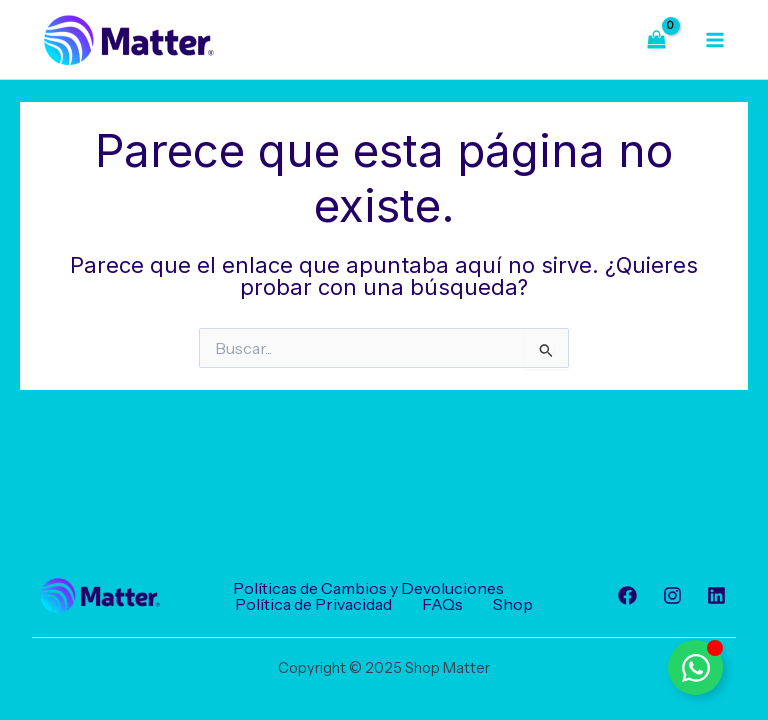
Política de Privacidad (313, 604)
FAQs (442, 604)
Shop (513, 604)
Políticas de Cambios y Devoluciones (368, 588)
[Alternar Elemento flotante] (695, 667)
